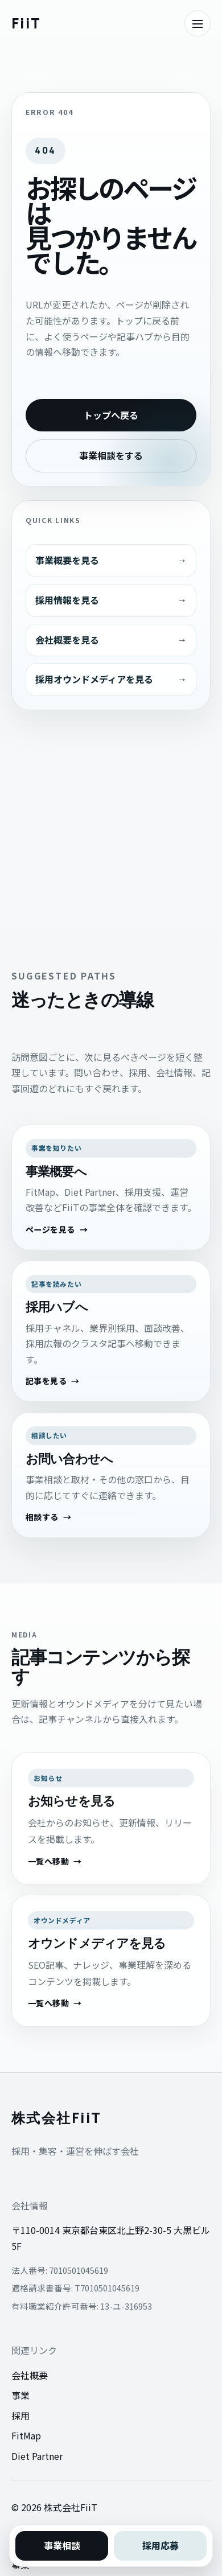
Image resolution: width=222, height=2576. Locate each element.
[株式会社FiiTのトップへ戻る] (26, 23)
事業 (20, 2395)
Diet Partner (37, 2456)
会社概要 (29, 2375)
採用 (20, 2415)
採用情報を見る (67, 600)
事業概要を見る (67, 560)
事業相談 (62, 2545)
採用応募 (160, 2545)
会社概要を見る (67, 640)
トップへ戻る (111, 415)
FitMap (26, 2435)
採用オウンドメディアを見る (94, 679)
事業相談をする (111, 455)
